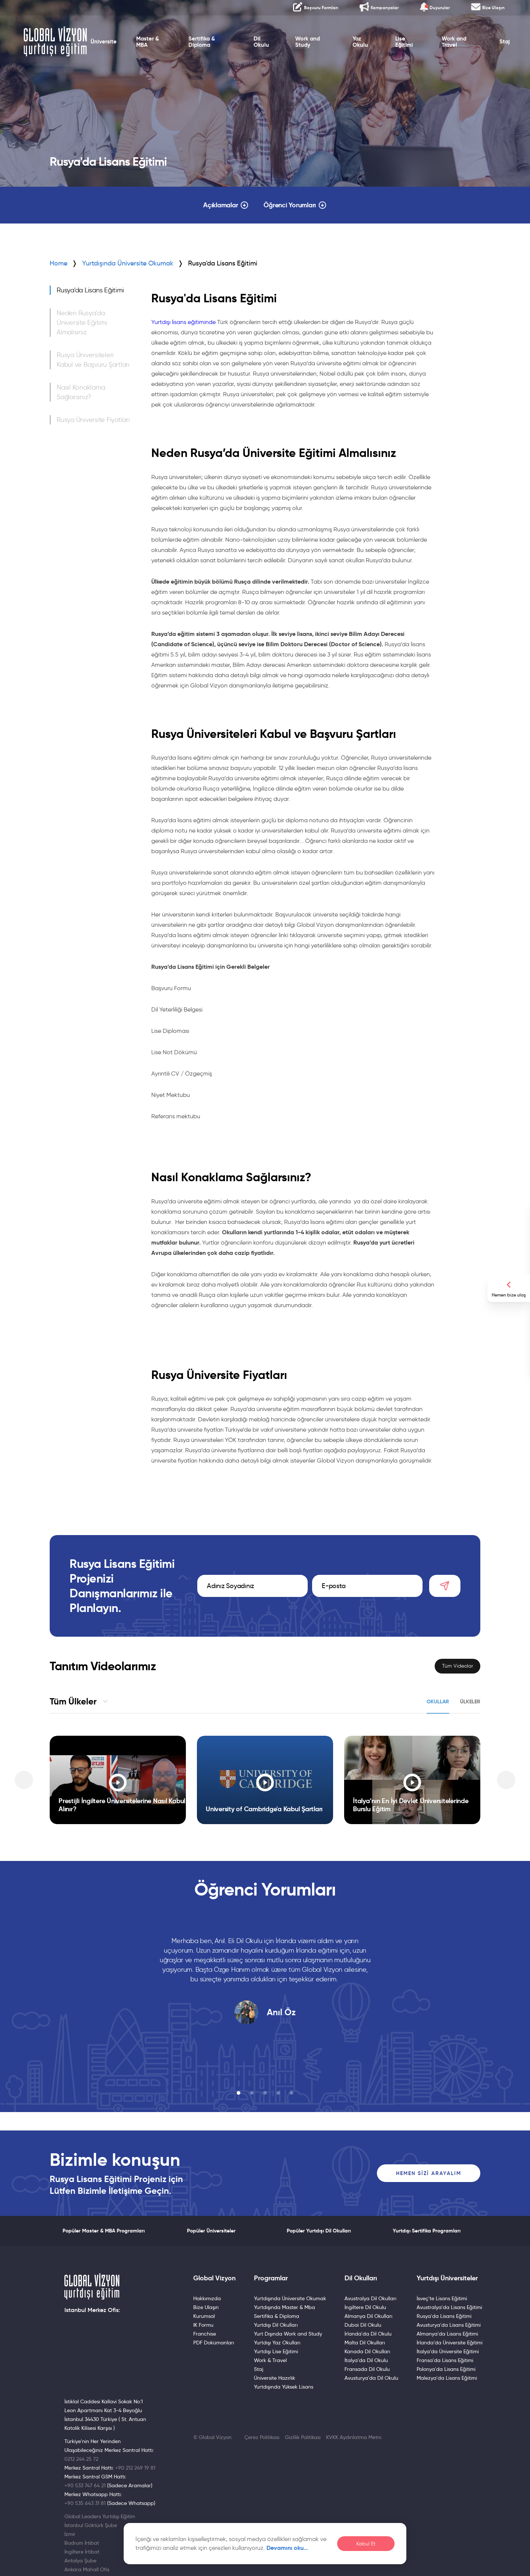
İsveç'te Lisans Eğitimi (442, 2298)
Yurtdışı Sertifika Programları (426, 2230)
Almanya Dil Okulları (368, 2316)
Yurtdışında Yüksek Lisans (283, 2386)
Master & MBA (147, 41)
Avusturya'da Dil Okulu (371, 2378)
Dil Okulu (261, 41)
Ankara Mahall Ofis (86, 2569)
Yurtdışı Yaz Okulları (277, 2342)
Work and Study (307, 41)
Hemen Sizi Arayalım (428, 2173)
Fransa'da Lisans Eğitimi (445, 2360)
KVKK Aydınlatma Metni (353, 2437)
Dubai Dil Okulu (362, 2325)
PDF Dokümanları (213, 2342)
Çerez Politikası (261, 2437)
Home (58, 263)
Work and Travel (454, 41)
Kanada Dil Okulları (367, 2351)
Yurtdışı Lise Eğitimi (276, 2351)
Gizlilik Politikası (303, 2437)
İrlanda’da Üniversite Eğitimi (450, 2342)
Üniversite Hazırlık (274, 2378)
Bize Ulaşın (206, 2307)
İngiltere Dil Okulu (365, 2307)
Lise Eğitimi (404, 41)
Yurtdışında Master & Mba (284, 2307)
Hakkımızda (207, 2298)
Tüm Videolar (457, 1666)
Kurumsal (204, 2316)
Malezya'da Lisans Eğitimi (447, 2378)
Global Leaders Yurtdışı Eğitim (99, 2516)
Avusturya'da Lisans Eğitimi (449, 2325)
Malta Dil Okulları (364, 2342)
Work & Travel (270, 2360)
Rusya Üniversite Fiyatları (93, 420)
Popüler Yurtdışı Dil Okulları (319, 2230)
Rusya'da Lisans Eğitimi (90, 290)
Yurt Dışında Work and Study (288, 2333)
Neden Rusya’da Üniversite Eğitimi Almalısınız (82, 322)
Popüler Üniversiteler (211, 2230)
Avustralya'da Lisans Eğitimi (449, 2307)
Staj (504, 41)
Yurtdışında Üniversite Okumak (127, 263)
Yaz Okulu (360, 41)
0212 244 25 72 (81, 2459)
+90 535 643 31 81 (85, 2503)
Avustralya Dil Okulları (370, 2298)
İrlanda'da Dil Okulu (368, 2333)
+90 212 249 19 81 (135, 2467)
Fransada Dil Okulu (367, 2369)
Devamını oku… (287, 2548)
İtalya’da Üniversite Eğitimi (448, 2351)
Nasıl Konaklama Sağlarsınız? (81, 392)
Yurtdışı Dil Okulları (276, 2325)
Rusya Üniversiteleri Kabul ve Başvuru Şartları (93, 360)
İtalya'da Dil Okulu (366, 2360)
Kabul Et (365, 2544)
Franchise (204, 2333)
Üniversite (104, 41)
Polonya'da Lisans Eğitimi (446, 2369)
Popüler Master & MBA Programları (104, 2230)
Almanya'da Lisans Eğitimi (447, 2333)
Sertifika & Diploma (201, 41)
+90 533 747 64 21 (85, 2485)
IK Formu (203, 2325)
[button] (238, 2093)
